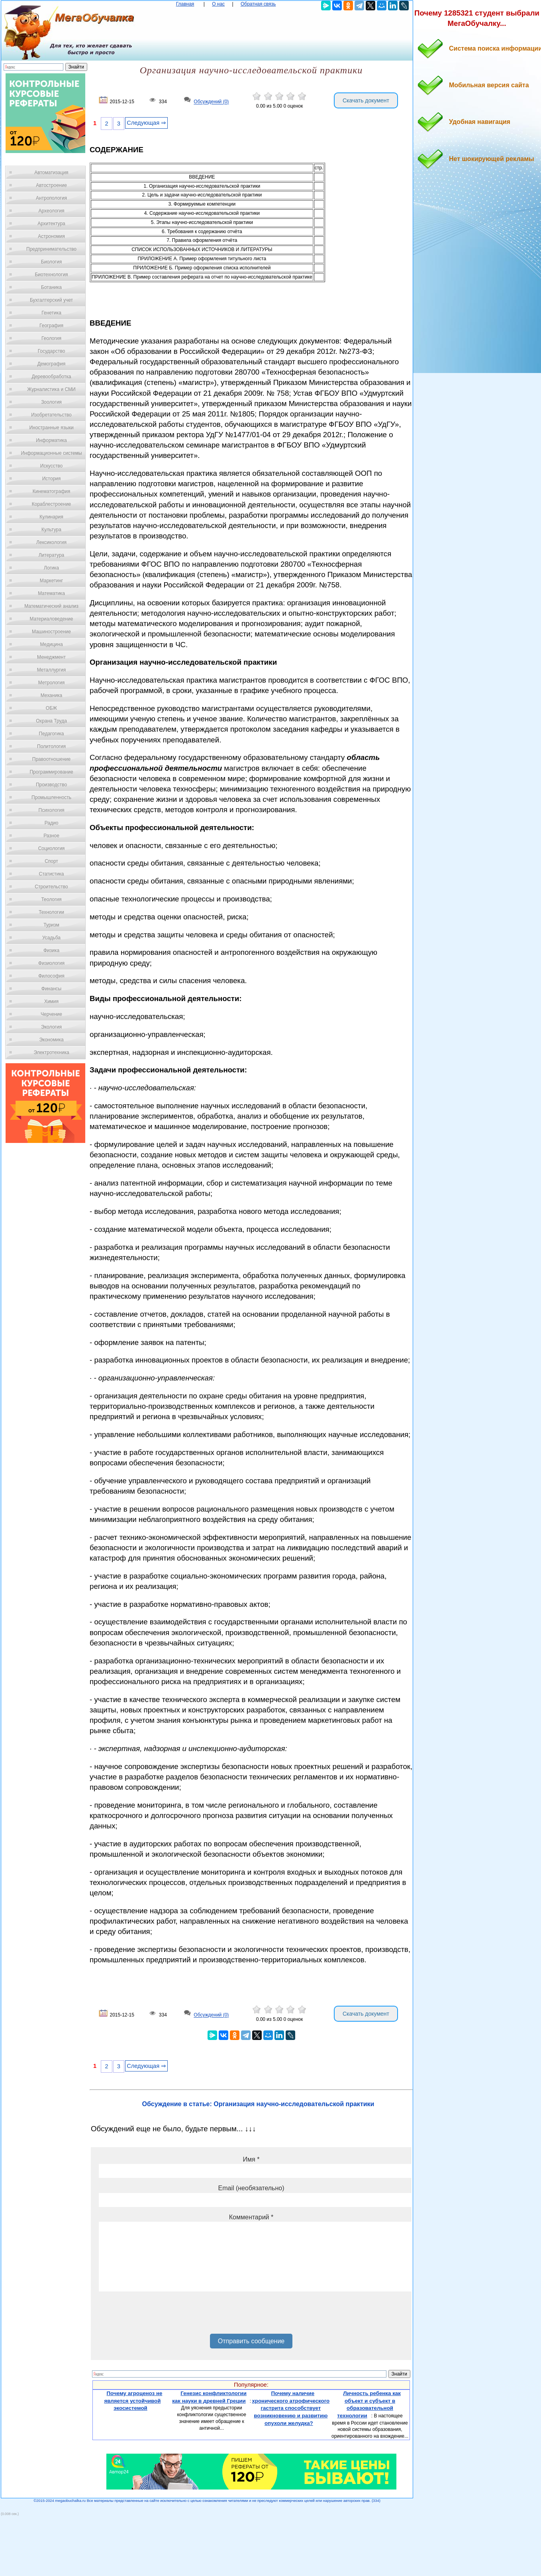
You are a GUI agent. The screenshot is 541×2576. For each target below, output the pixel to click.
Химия (51, 1001)
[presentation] (159, 2315)
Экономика (51, 1040)
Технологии (51, 912)
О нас (218, 4)
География (51, 325)
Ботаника (51, 287)
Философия (51, 976)
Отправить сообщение (251, 2341)
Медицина (51, 644)
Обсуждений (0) (211, 102)
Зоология (51, 402)
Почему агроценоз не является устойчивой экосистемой (133, 2400)
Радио (52, 823)
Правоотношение (51, 759)
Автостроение (51, 185)
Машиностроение (51, 631)
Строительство (51, 886)
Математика (51, 593)
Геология (51, 338)
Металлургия (51, 670)
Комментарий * (251, 2217)
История (51, 478)
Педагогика (51, 733)
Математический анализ (51, 606)
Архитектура (51, 223)
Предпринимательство (51, 249)
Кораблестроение (51, 504)
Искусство (51, 466)
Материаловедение (51, 619)
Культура (51, 529)
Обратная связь (258, 4)
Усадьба (51, 937)
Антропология (51, 198)
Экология (51, 1027)
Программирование (51, 772)
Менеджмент (51, 657)
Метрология (51, 682)
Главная (185, 4)
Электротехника (51, 1052)
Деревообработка (51, 376)
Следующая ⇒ (146, 123)
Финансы (51, 989)
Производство (51, 784)
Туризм (51, 925)
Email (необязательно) (251, 2188)
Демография (51, 364)
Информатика (51, 440)
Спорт (51, 861)
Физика (51, 950)
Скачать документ (366, 100)
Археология (52, 211)
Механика (52, 695)
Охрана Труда (51, 721)
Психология (52, 810)
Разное (51, 835)
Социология (51, 848)
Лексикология (51, 542)
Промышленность (51, 797)
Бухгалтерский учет (51, 300)
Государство (51, 351)
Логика (51, 568)
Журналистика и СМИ (51, 389)
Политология (51, 746)
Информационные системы (51, 453)
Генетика (51, 313)
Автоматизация (51, 172)
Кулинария (51, 517)
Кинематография (52, 491)
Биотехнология (51, 274)
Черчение (51, 1014)
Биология (51, 262)
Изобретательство (51, 415)
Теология (51, 899)
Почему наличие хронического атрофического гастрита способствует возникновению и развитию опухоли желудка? (290, 2408)
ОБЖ (51, 708)
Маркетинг (51, 580)
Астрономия (51, 236)
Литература (52, 555)
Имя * (251, 2159)
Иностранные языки (51, 427)
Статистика (51, 874)
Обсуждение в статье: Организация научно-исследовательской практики (258, 2104)
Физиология (51, 963)
